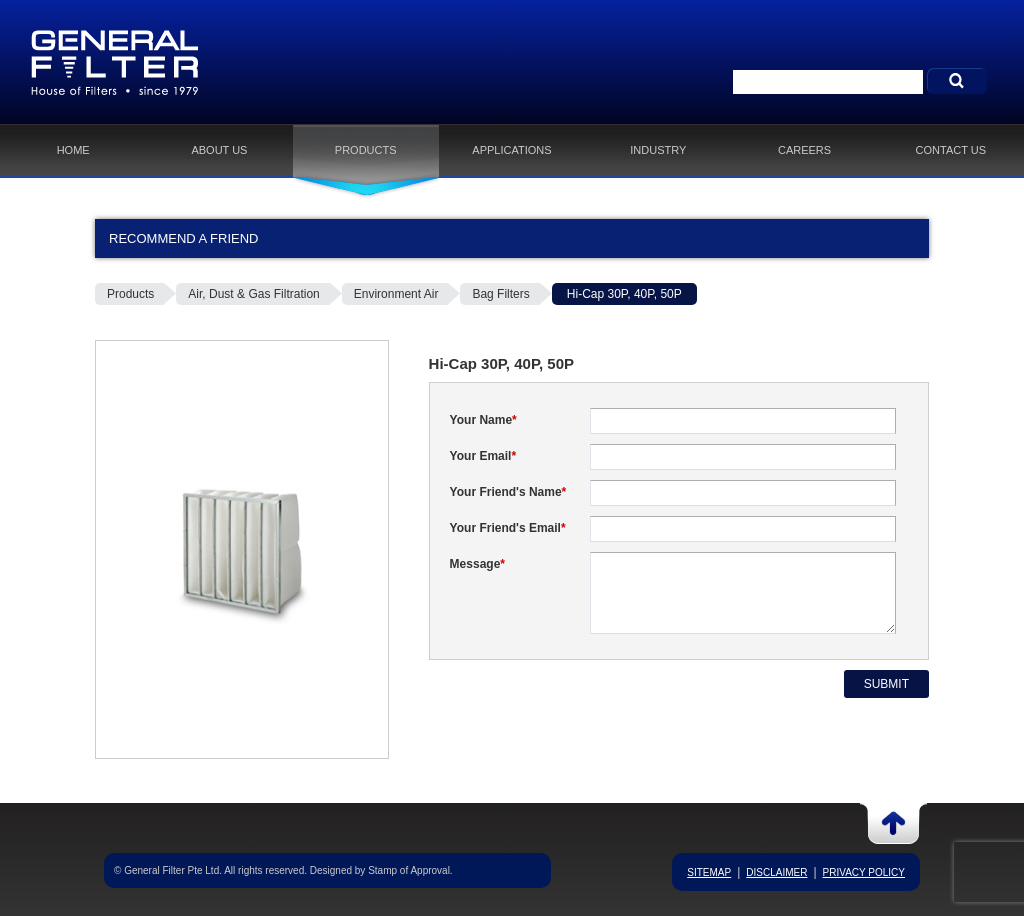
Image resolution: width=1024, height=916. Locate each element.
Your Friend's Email (508, 528)
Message (477, 564)
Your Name (483, 420)
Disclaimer (776, 872)
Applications (511, 150)
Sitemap (709, 872)
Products (366, 150)
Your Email (483, 456)
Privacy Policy (864, 872)
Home (73, 150)
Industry (658, 150)
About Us (219, 150)
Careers (804, 150)
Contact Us (951, 150)
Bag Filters (500, 294)
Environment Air (396, 294)
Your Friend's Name (508, 492)
